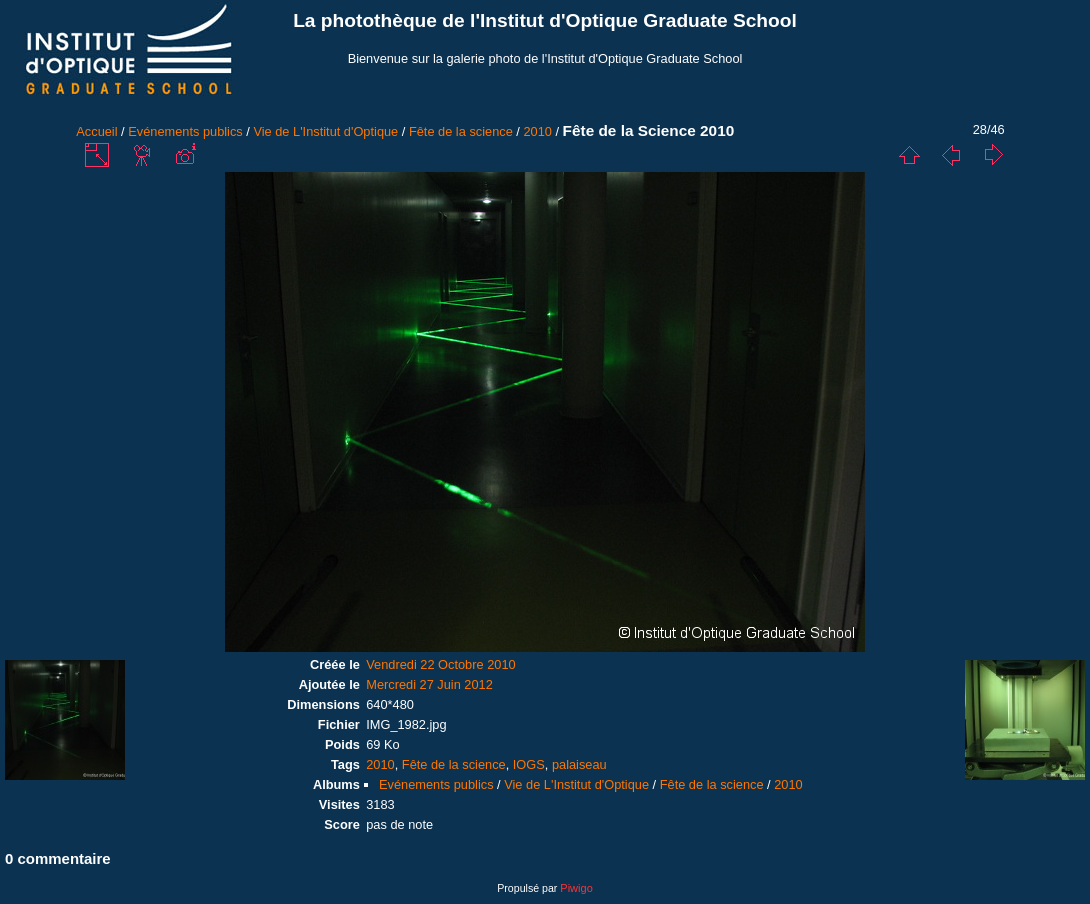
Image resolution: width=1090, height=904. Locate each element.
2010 (537, 131)
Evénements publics (185, 131)
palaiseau (579, 764)
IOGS (529, 764)
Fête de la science (461, 131)
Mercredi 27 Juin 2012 (429, 684)
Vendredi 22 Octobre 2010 (440, 664)
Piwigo (576, 888)
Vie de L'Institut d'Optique (325, 131)
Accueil (96, 131)
